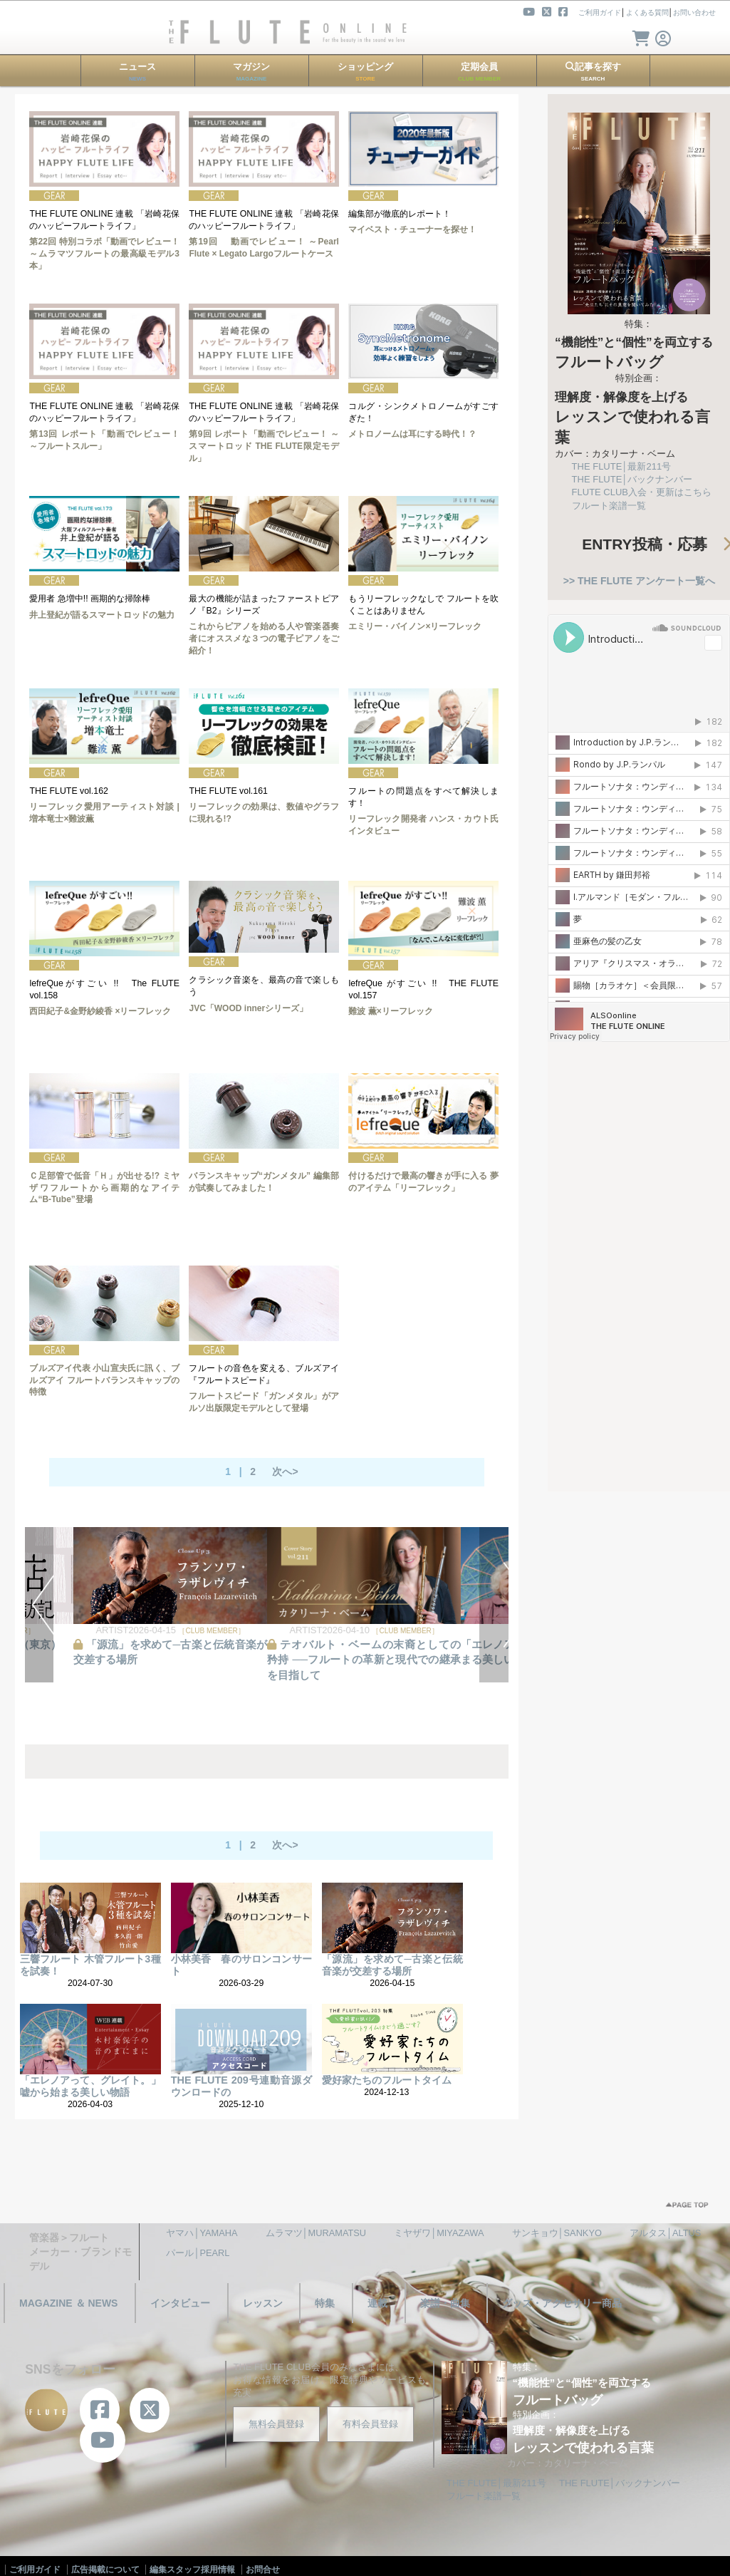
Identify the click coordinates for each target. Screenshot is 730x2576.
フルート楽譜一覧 (609, 505)
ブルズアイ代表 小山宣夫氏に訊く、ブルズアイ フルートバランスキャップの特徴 (104, 1380)
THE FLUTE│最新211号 (622, 466)
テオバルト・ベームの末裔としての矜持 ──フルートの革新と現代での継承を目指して (364, 1659)
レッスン (263, 2303)
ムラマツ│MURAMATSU (316, 2233)
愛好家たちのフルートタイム (387, 2080)
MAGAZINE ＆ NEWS (68, 2303)
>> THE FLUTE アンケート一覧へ (639, 580)
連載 (377, 2303)
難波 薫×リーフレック (390, 1011)
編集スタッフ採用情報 (192, 2570)
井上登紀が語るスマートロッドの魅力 (101, 615)
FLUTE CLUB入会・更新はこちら (641, 492)
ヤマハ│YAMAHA (201, 2233)
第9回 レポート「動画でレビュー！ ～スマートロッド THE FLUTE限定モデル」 (263, 446)
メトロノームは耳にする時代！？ (412, 434)
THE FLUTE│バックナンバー (632, 479)
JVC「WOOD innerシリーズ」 (248, 1008)
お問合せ (263, 2570)
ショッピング (365, 71)
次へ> (285, 1471)
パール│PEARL (197, 2252)
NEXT (494, 1604)
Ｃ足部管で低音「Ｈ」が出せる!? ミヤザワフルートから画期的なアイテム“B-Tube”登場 (104, 1188)
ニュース (137, 71)
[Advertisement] (632, 1260)
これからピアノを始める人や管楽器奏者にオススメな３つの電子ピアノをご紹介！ (263, 638)
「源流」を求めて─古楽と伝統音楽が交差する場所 (392, 1965)
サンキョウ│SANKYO (557, 2233)
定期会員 (479, 71)
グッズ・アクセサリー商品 (562, 2303)
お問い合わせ (694, 12)
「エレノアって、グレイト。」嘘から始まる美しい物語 (90, 2086)
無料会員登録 (276, 2424)
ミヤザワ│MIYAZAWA (439, 2233)
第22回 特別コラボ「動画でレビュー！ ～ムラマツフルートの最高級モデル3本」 (104, 254)
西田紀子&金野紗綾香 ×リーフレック (100, 1011)
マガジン (251, 71)
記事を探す (593, 71)
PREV (39, 1604)
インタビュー (180, 2303)
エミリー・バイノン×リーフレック (414, 626)
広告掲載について (105, 2570)
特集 (325, 2303)
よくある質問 (647, 12)
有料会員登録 (370, 2424)
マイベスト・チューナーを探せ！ (412, 229)
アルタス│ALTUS (665, 2233)
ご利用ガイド (599, 12)
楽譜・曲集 (445, 2303)
